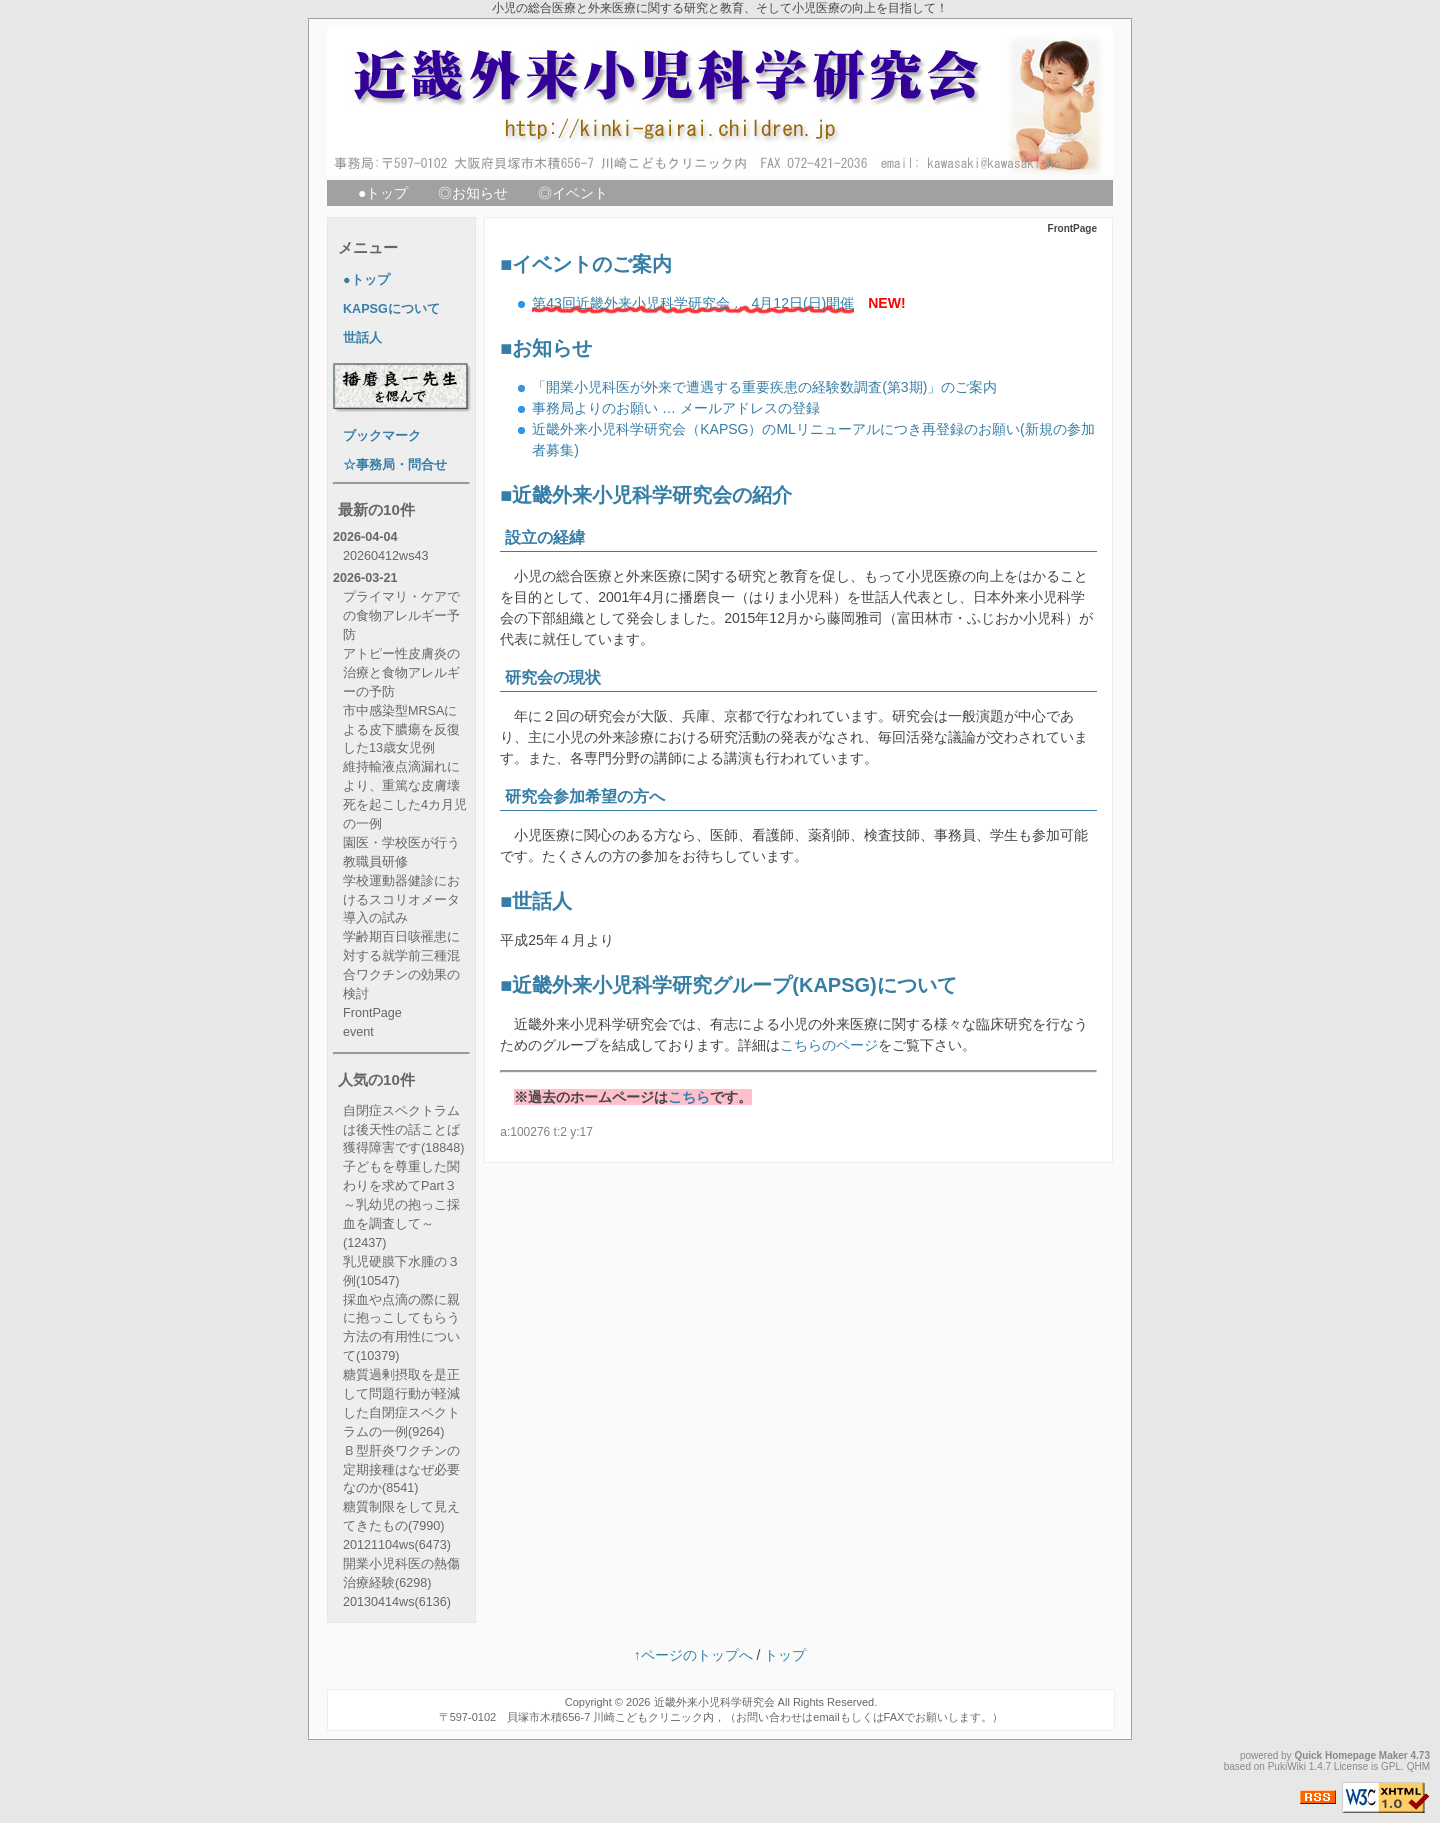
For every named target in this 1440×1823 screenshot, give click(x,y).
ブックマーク (382, 436)
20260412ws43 (385, 556)
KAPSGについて (391, 309)
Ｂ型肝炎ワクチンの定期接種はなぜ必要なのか (401, 1470)
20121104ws (397, 1545)
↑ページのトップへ (693, 1655)
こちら (689, 1097)
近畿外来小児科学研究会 (714, 1702)
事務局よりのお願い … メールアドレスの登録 (676, 408)
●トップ (383, 193)
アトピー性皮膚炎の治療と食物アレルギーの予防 (401, 673)
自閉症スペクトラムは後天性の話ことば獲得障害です (403, 1130)
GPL (1391, 1766)
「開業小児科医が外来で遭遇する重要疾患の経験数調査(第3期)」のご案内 (764, 387)
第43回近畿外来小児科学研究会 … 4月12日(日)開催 (693, 303)
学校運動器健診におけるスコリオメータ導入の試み (401, 900)
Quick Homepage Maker (1350, 1755)
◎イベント (573, 193)
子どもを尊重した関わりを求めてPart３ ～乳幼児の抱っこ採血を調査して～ (401, 1205)
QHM (1418, 1766)
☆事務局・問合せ (395, 465)
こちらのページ (829, 1045)
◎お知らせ (473, 193)
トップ (785, 1655)
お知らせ (552, 348)
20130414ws (397, 1602)
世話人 (542, 901)
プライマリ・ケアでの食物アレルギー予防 (401, 616)
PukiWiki (1287, 1766)
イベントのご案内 (592, 264)
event (358, 1032)
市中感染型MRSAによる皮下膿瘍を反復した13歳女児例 (401, 730)
